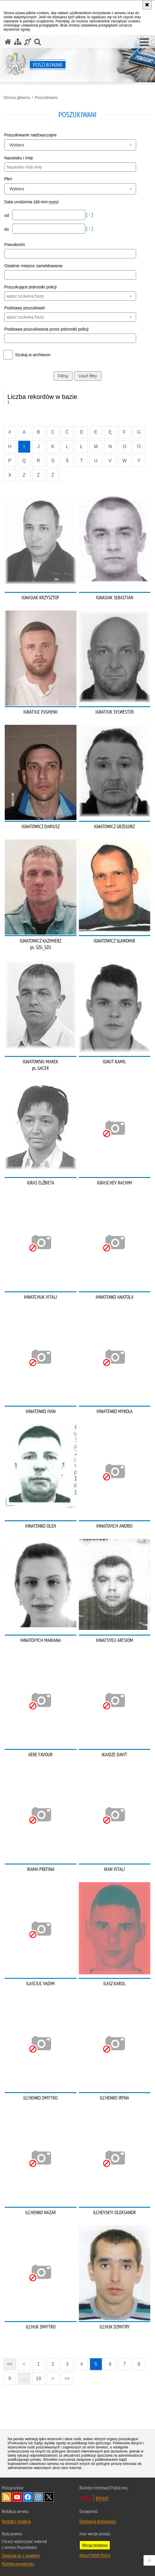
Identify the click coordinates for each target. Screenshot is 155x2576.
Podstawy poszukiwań (24, 308)
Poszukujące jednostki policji (30, 287)
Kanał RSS (6, 2497)
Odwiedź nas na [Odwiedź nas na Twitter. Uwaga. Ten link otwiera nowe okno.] (49, 2497)
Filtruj (63, 376)
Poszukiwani (46, 97)
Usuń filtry (88, 376)
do (7, 229)
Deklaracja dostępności (97, 2521)
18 (38, 2378)
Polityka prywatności (18, 2564)
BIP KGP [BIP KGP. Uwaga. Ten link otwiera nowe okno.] (102, 2498)
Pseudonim (14, 244)
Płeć (8, 178)
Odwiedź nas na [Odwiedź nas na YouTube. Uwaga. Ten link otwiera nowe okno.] (17, 2497)
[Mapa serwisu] (17, 41)
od (7, 215)
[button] (144, 42)
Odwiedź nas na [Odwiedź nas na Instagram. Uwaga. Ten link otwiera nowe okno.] (38, 2497)
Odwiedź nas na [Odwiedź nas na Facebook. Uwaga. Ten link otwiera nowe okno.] (27, 2497)
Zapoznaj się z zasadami (21, 2555)
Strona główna (17, 97)
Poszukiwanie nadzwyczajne (30, 135)
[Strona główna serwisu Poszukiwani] (8, 41)
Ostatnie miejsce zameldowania (33, 265)
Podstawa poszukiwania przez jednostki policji (46, 329)
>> (65, 2376)
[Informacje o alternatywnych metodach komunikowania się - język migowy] (27, 41)
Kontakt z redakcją (16, 2521)
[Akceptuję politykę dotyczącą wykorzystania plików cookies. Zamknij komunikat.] (147, 4)
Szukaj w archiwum (32, 354)
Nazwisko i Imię (18, 158)
